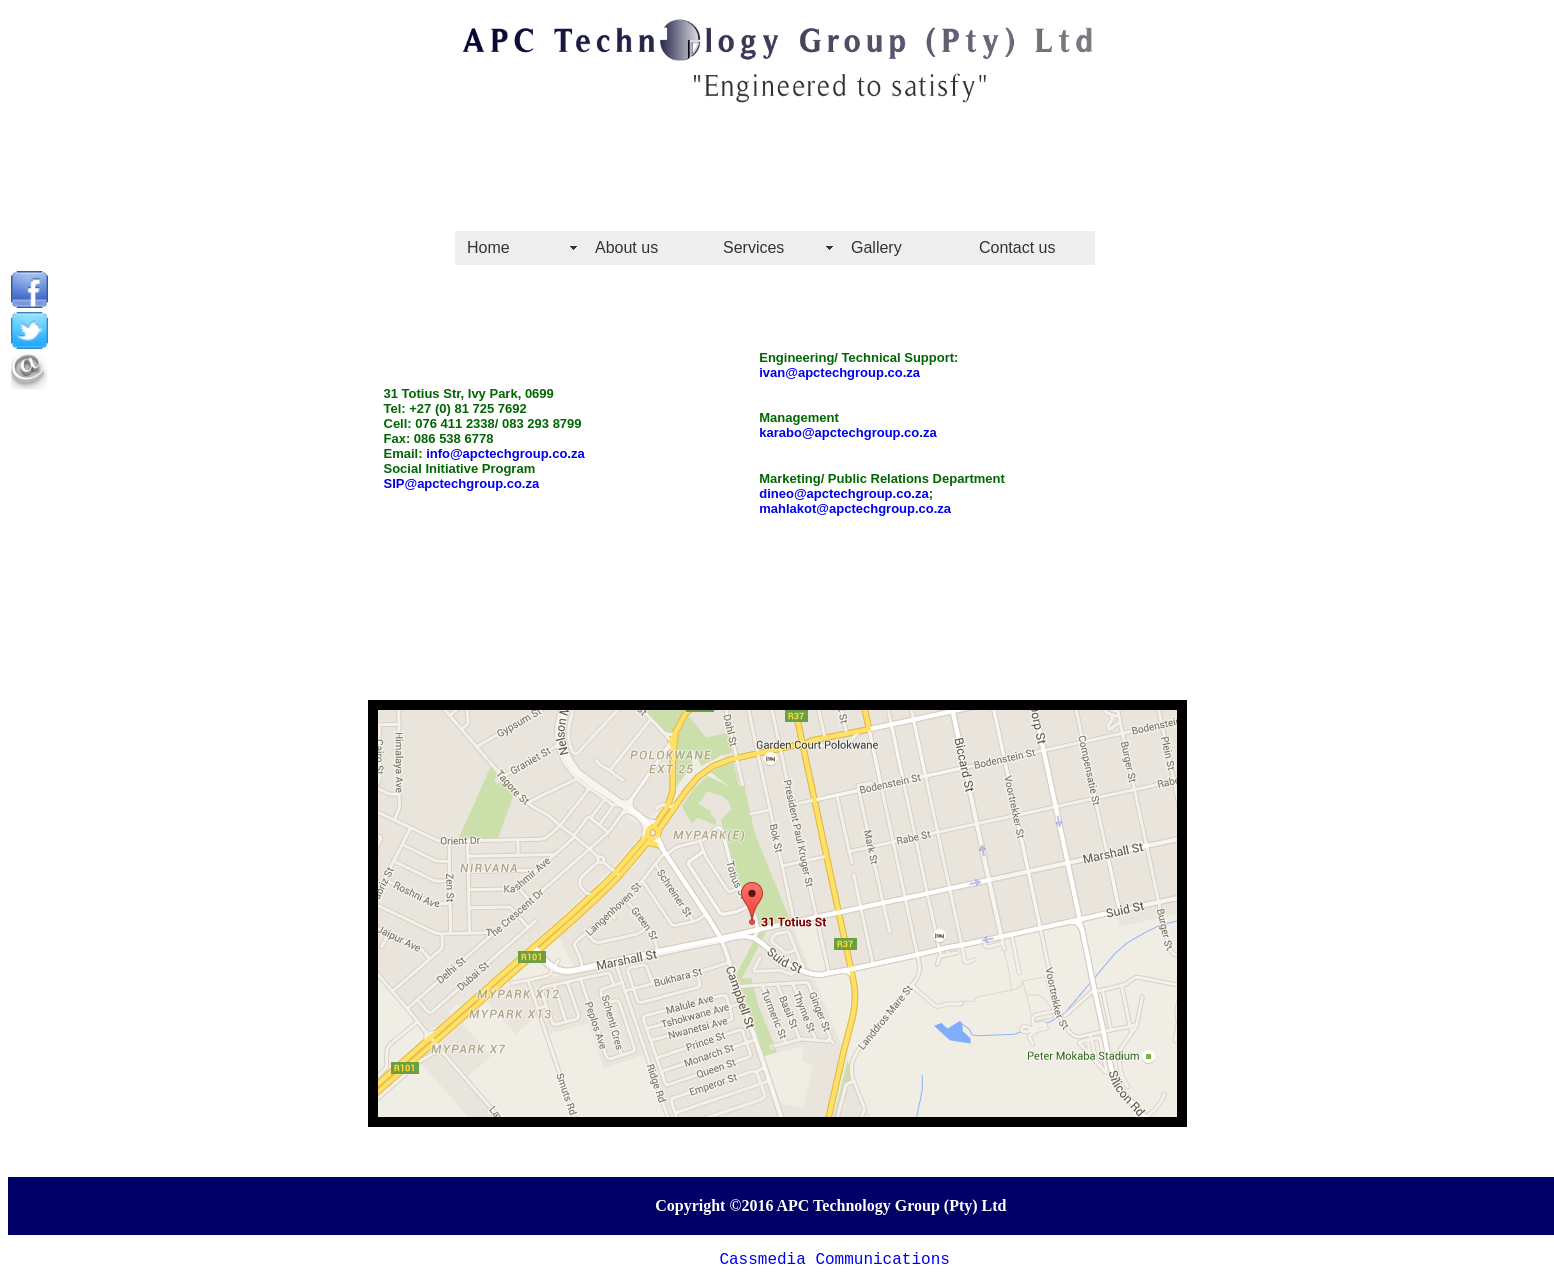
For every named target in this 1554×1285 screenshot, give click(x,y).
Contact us (1017, 247)
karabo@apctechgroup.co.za (847, 432)
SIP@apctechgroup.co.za (462, 483)
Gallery (876, 247)
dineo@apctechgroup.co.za (843, 493)
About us (626, 247)
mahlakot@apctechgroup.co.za (855, 508)
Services (753, 247)
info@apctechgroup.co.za (505, 453)
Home (488, 247)
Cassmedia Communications (834, 1260)
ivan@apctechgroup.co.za (839, 372)
